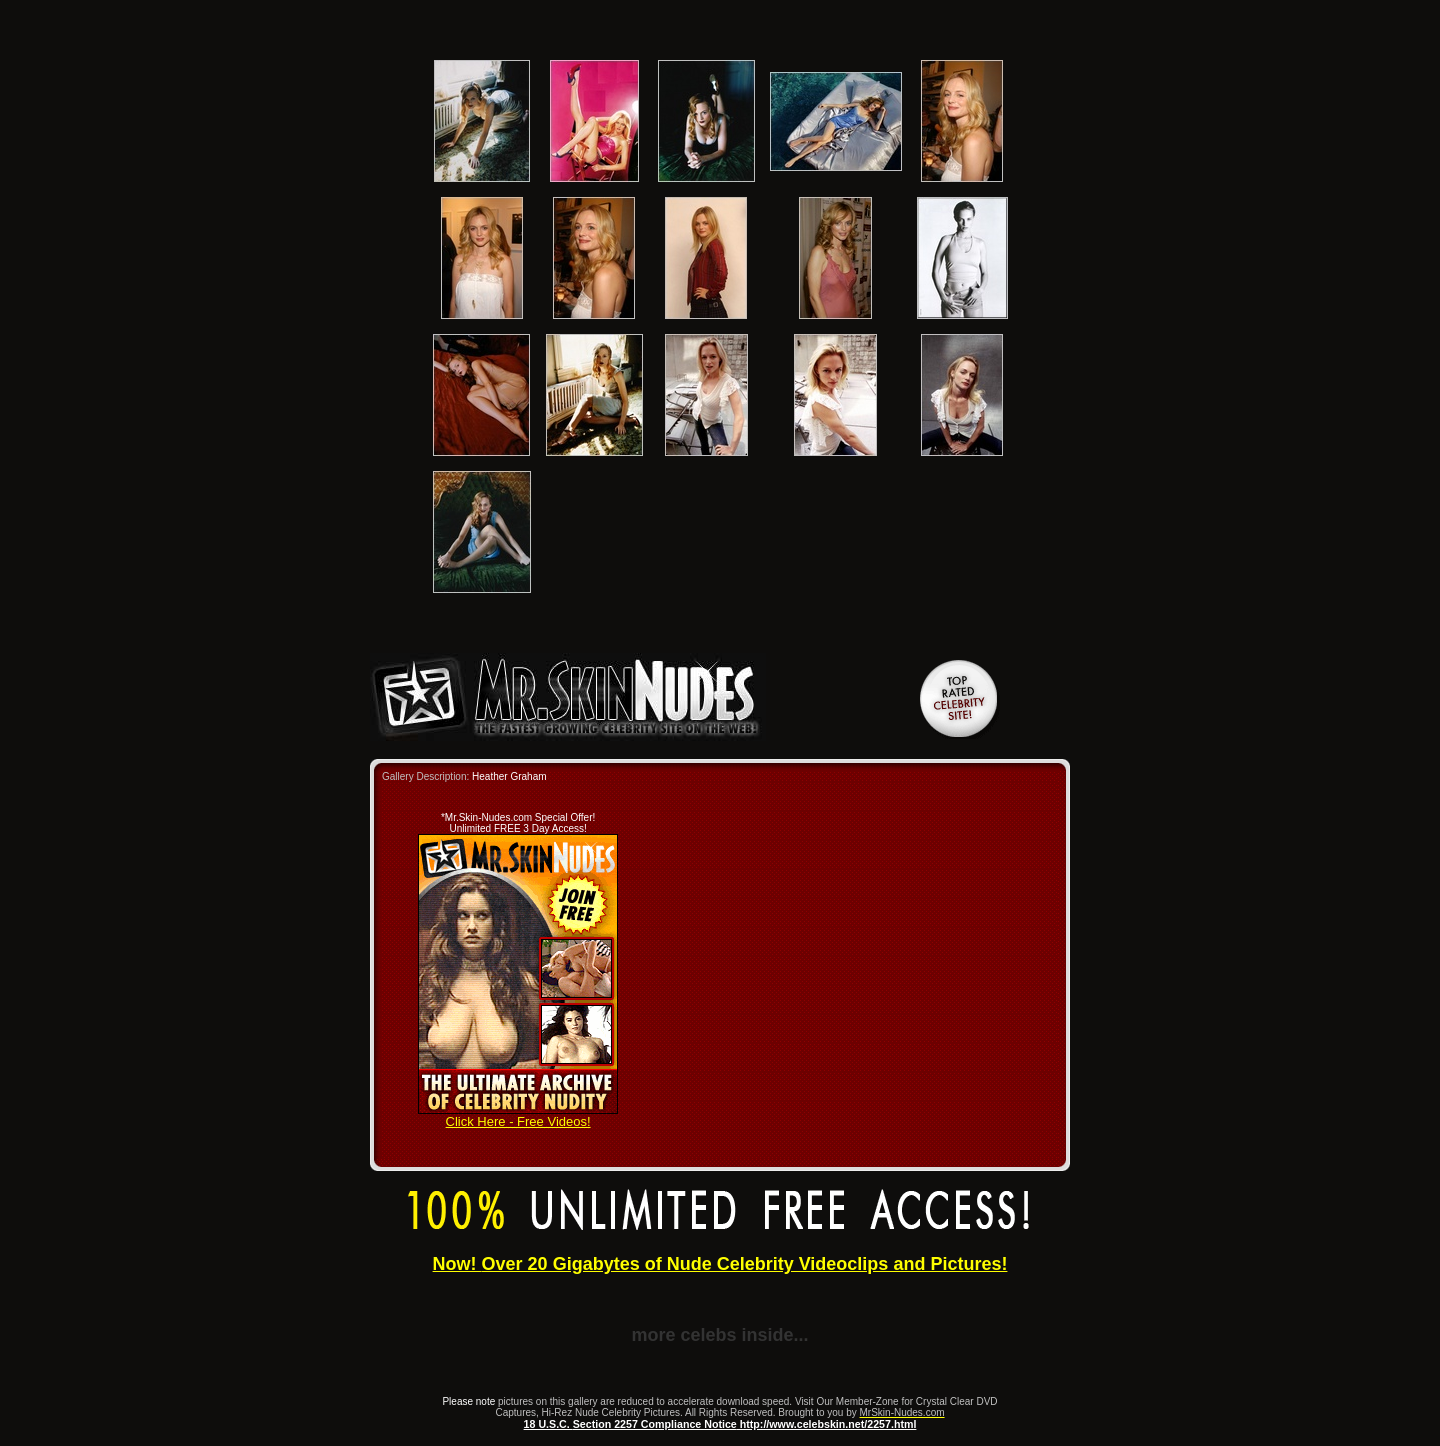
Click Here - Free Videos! (518, 1115)
